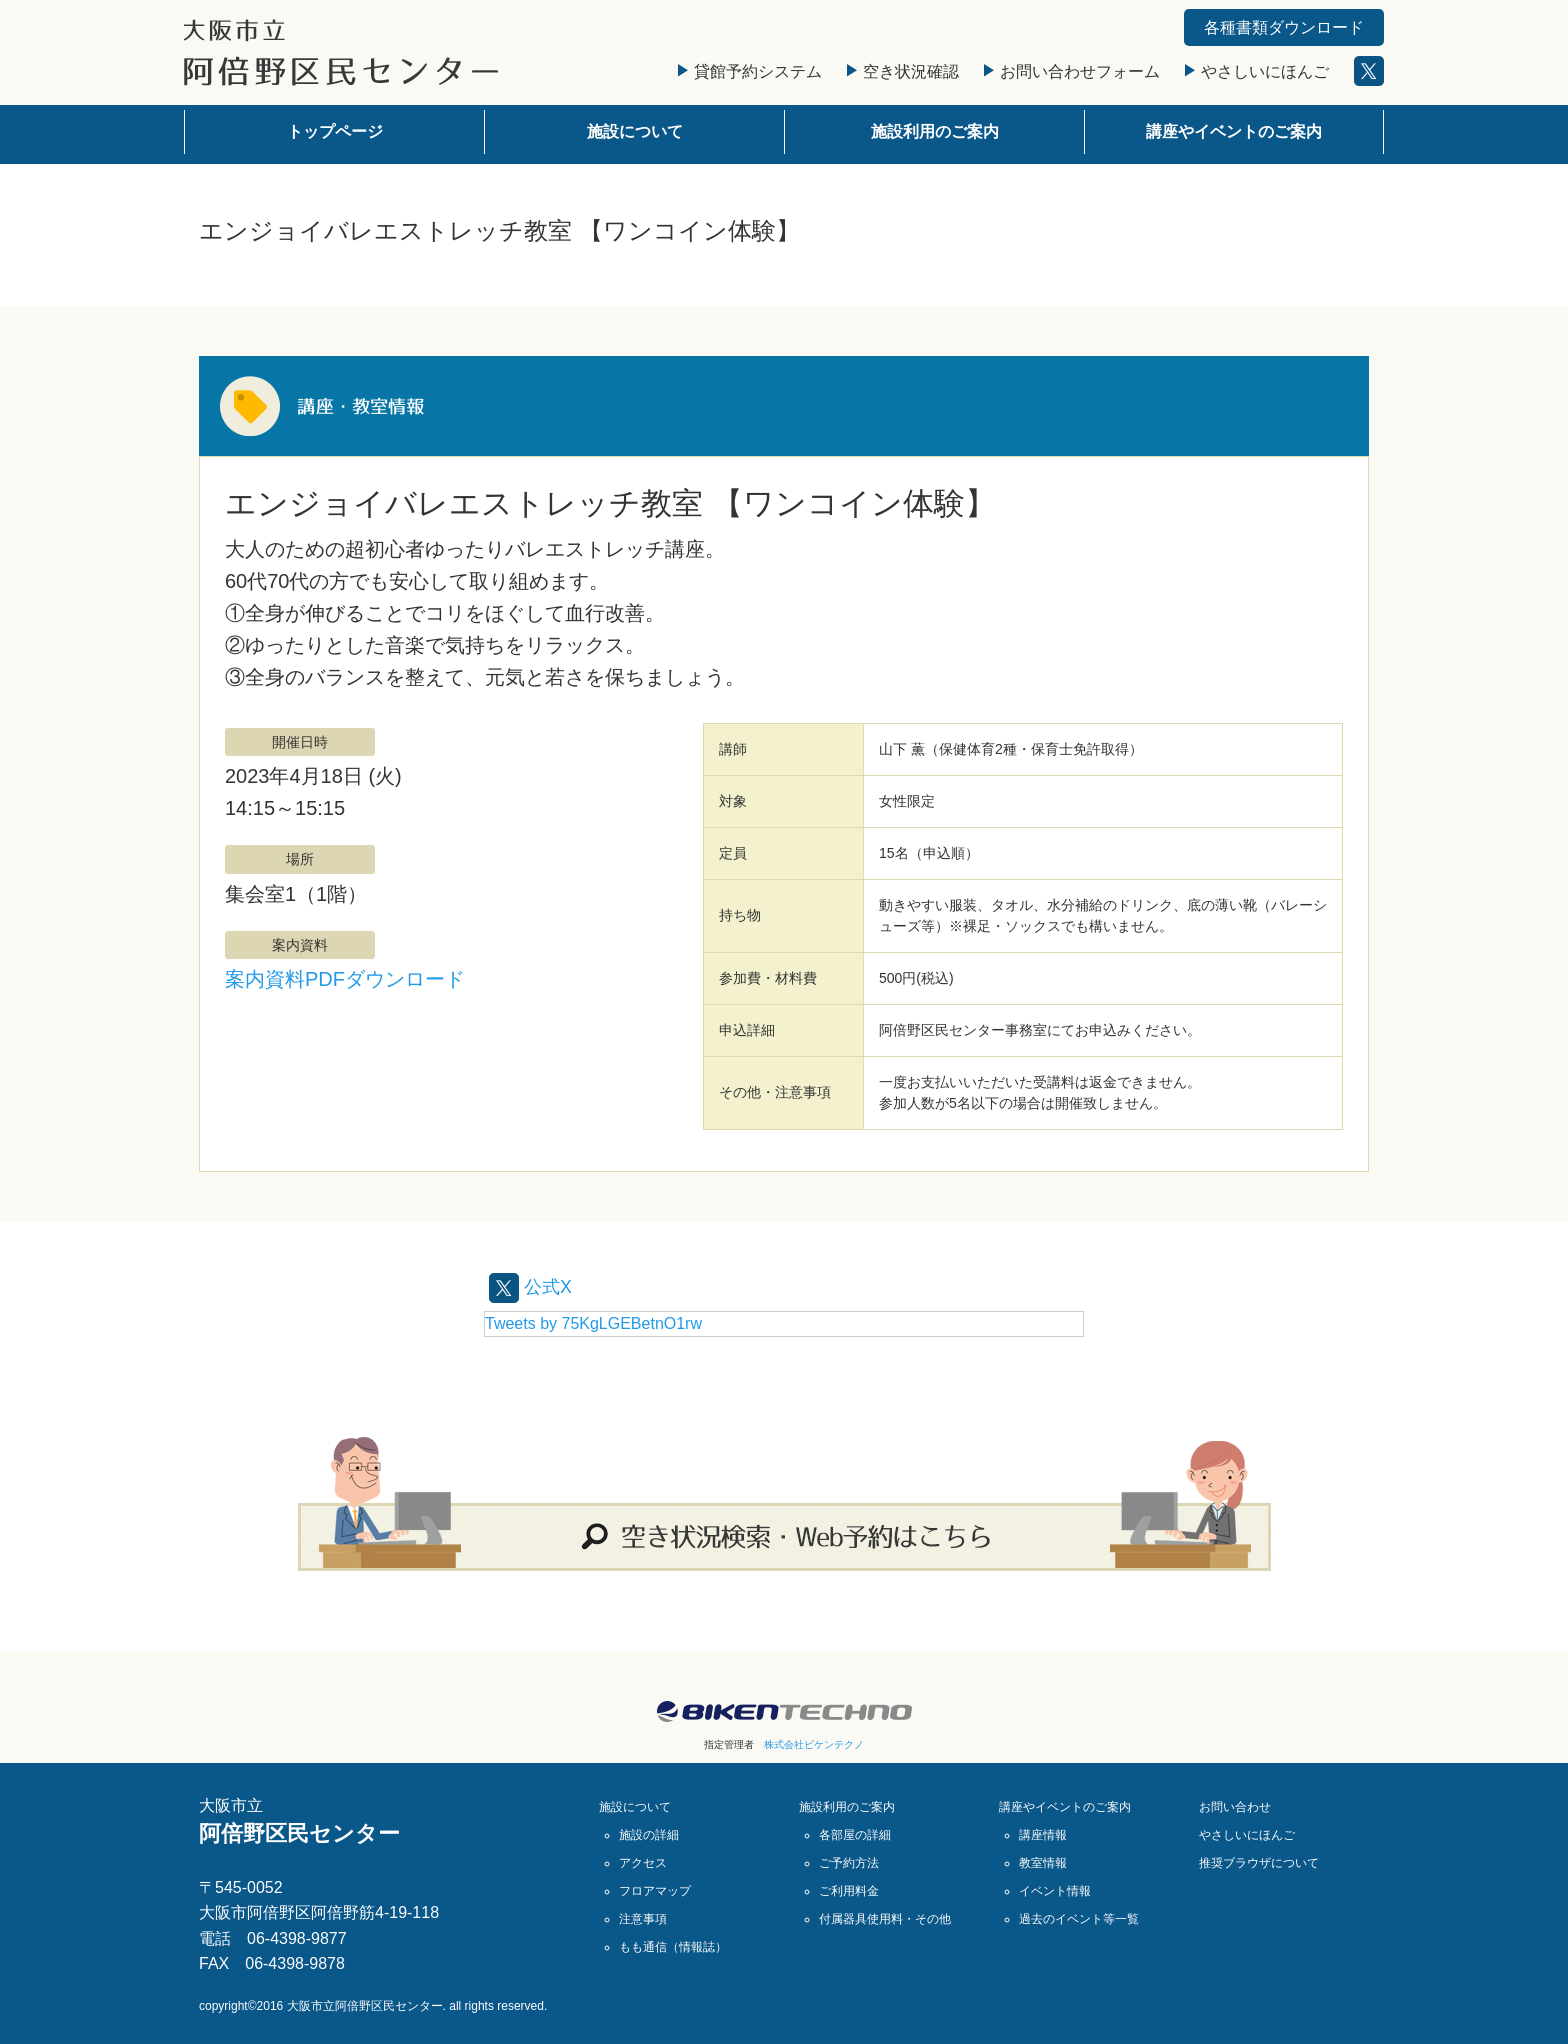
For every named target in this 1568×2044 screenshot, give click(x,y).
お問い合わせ (1235, 1807)
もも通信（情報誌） (673, 1947)
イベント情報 (1055, 1891)
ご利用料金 (849, 1891)
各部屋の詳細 (855, 1835)
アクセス (643, 1863)
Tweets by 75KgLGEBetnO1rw (593, 1323)
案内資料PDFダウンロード (345, 979)
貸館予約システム (750, 71)
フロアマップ (655, 1891)
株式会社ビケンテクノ (814, 1744)
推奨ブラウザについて (1259, 1863)
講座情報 (1043, 1835)
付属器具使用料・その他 (885, 1919)
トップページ (335, 131)
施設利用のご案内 (935, 131)
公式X (533, 1286)
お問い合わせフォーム (1072, 71)
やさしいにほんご (1257, 71)
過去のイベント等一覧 (1079, 1919)
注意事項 (643, 1919)
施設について (635, 131)
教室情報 (1043, 1863)
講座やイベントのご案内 (1234, 131)
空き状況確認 (903, 71)
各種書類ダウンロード (1284, 27)
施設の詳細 (649, 1835)
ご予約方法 (849, 1863)
